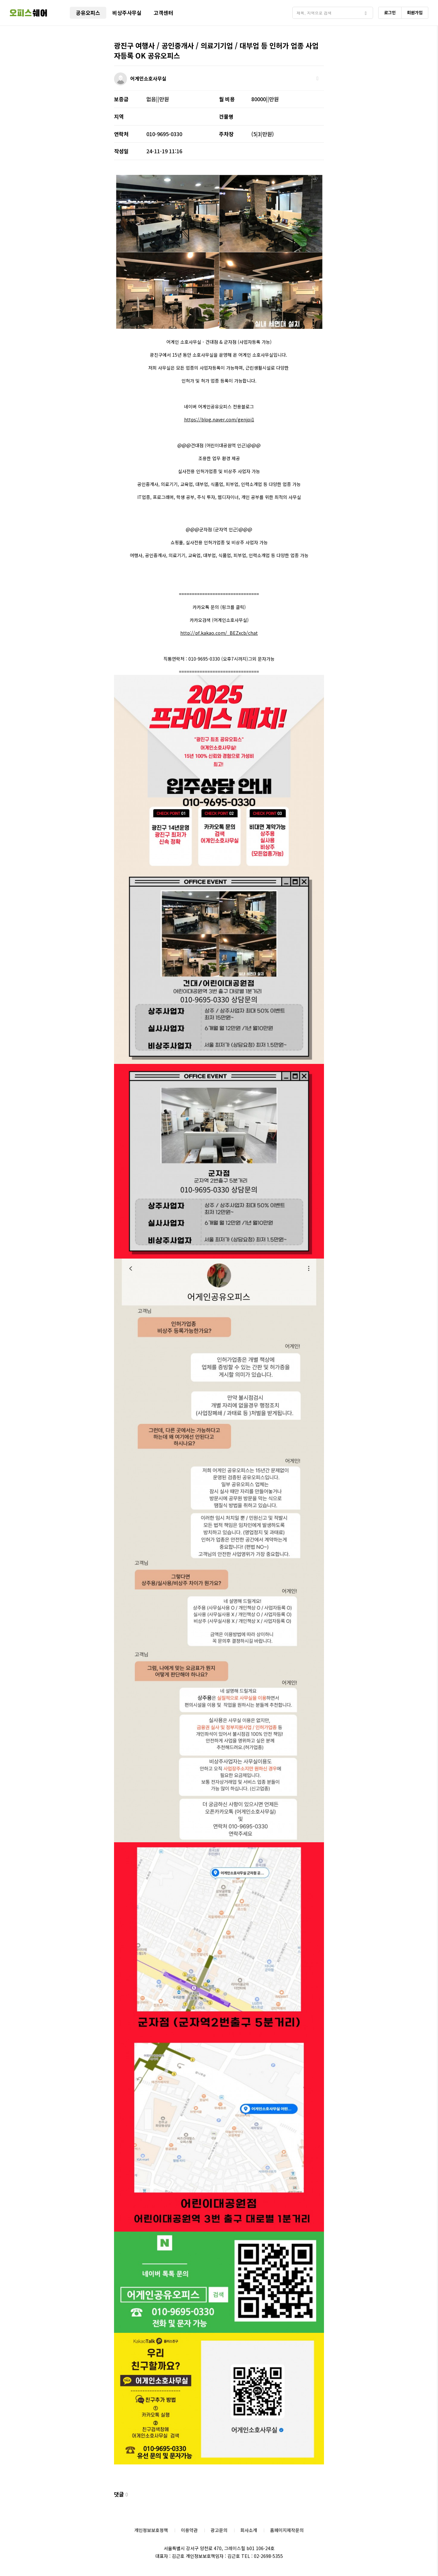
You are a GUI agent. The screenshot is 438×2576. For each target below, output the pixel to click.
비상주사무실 (126, 12)
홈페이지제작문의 (287, 2530)
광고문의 (219, 2530)
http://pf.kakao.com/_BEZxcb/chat (219, 633)
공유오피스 (88, 12)
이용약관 (189, 2530)
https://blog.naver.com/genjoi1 (219, 419)
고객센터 (163, 12)
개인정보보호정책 (151, 2530)
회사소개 (248, 2530)
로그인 (390, 12)
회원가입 (414, 12)
